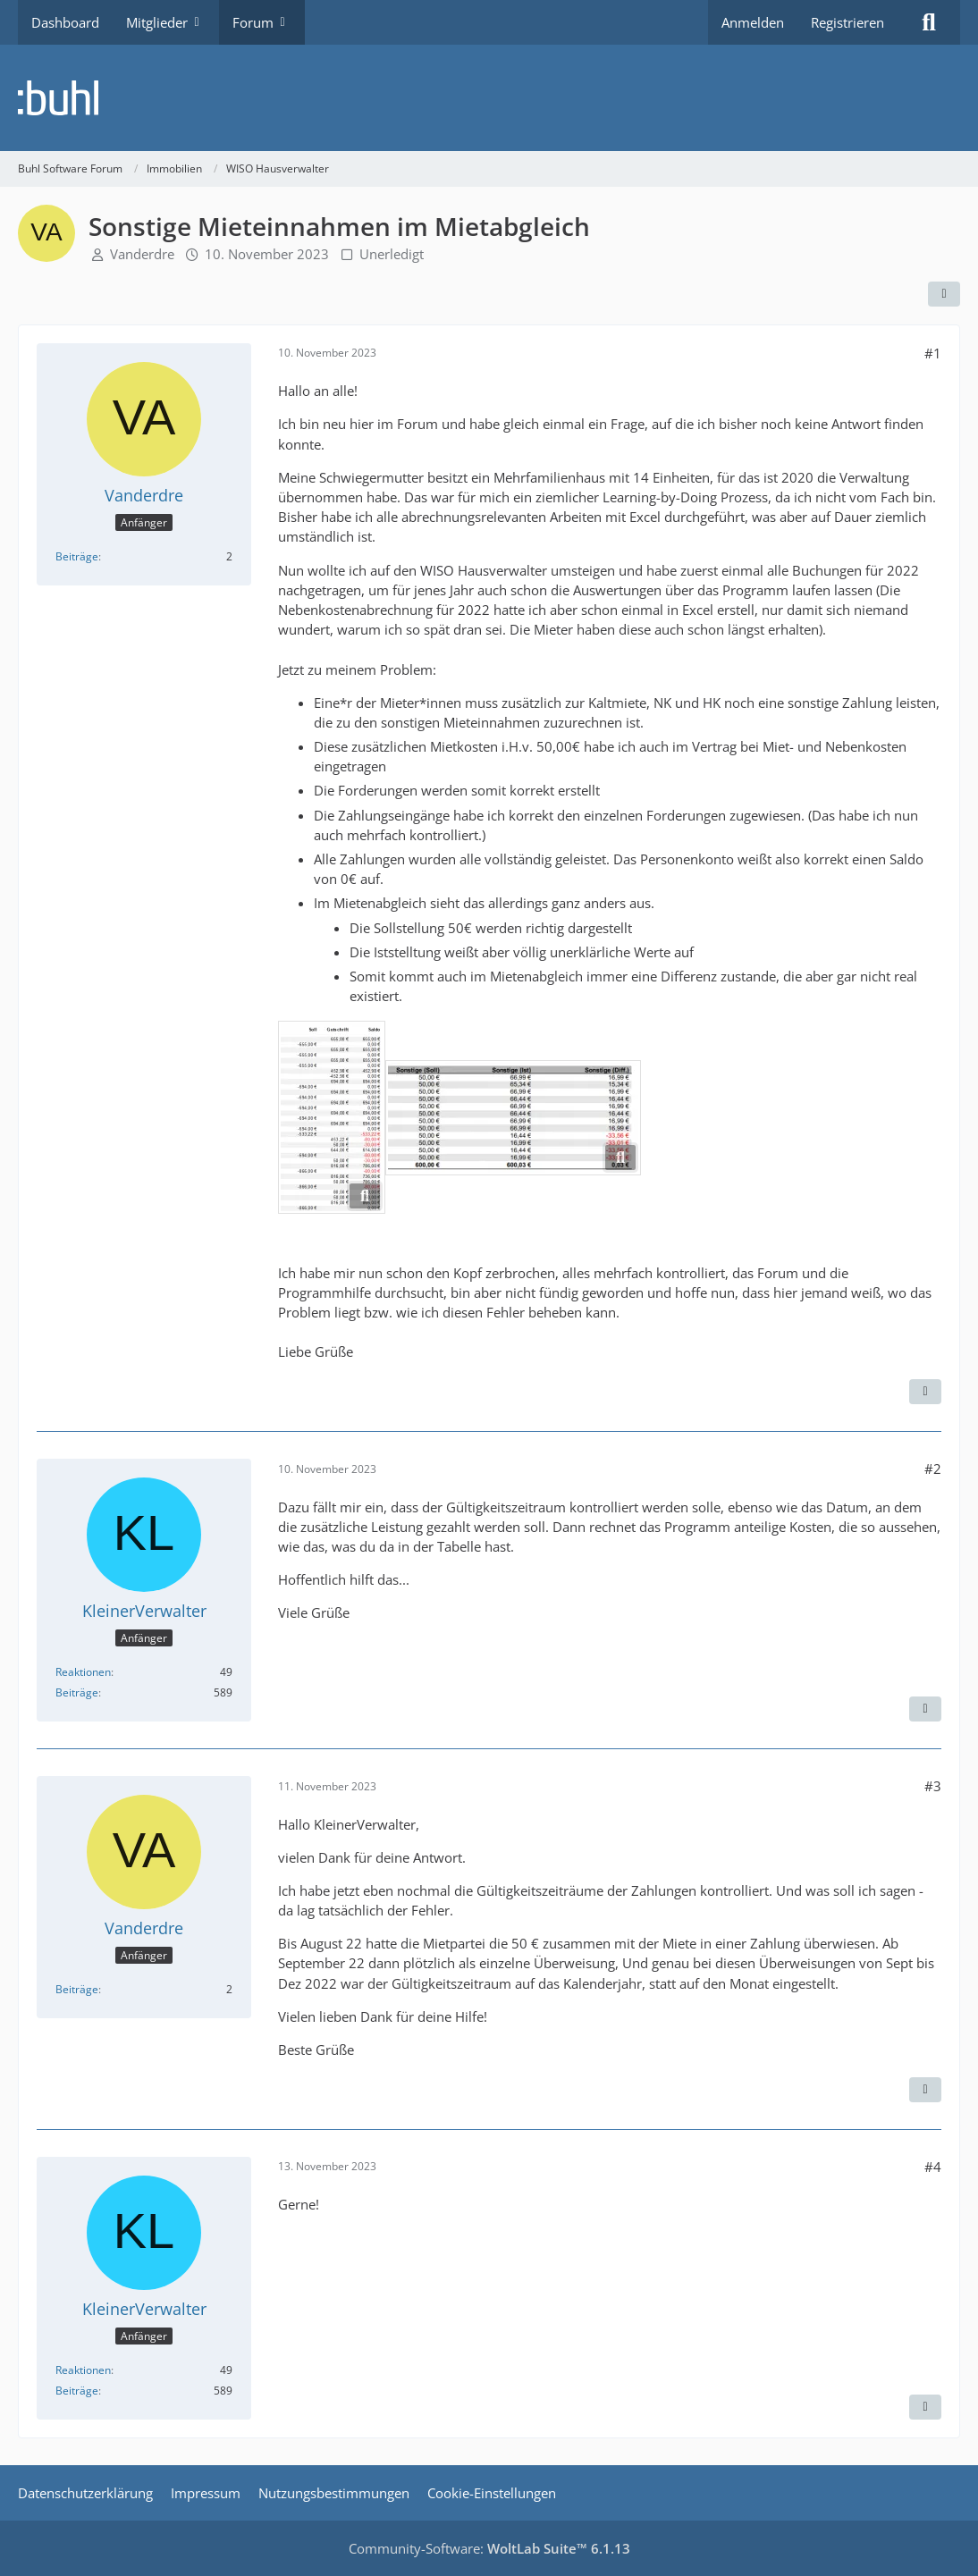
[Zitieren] (925, 1391)
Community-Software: (489, 2548)
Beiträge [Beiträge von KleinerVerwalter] (76, 1692)
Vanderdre (142, 254)
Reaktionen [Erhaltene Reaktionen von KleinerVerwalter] (83, 1671)
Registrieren (847, 22)
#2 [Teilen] (932, 1468)
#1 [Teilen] (932, 353)
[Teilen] (944, 294)
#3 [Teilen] (932, 1786)
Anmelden (752, 22)
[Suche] (929, 22)
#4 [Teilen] (932, 2167)
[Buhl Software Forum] (489, 98)
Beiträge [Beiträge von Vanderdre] (76, 556)
